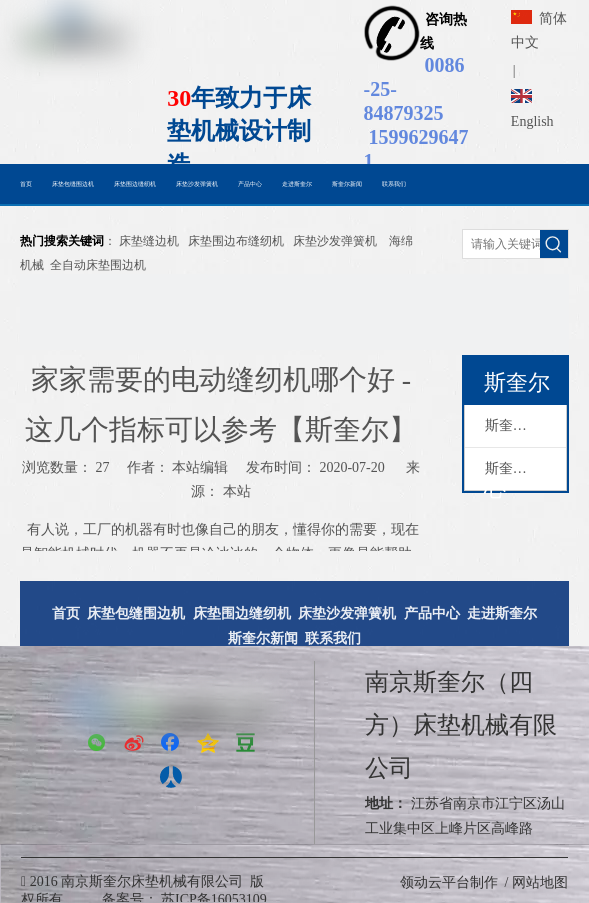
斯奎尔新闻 (520, 468)
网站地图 (540, 882)
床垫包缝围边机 (136, 613)
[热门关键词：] (554, 244)
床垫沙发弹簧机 (335, 241)
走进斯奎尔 (502, 613)
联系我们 (333, 638)
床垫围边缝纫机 (242, 613)
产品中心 (432, 613)
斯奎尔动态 (520, 425)
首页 (66, 613)
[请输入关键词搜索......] (501, 244)
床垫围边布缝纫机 (236, 241)
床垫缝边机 (149, 241)
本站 (237, 491)
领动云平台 (435, 882)
